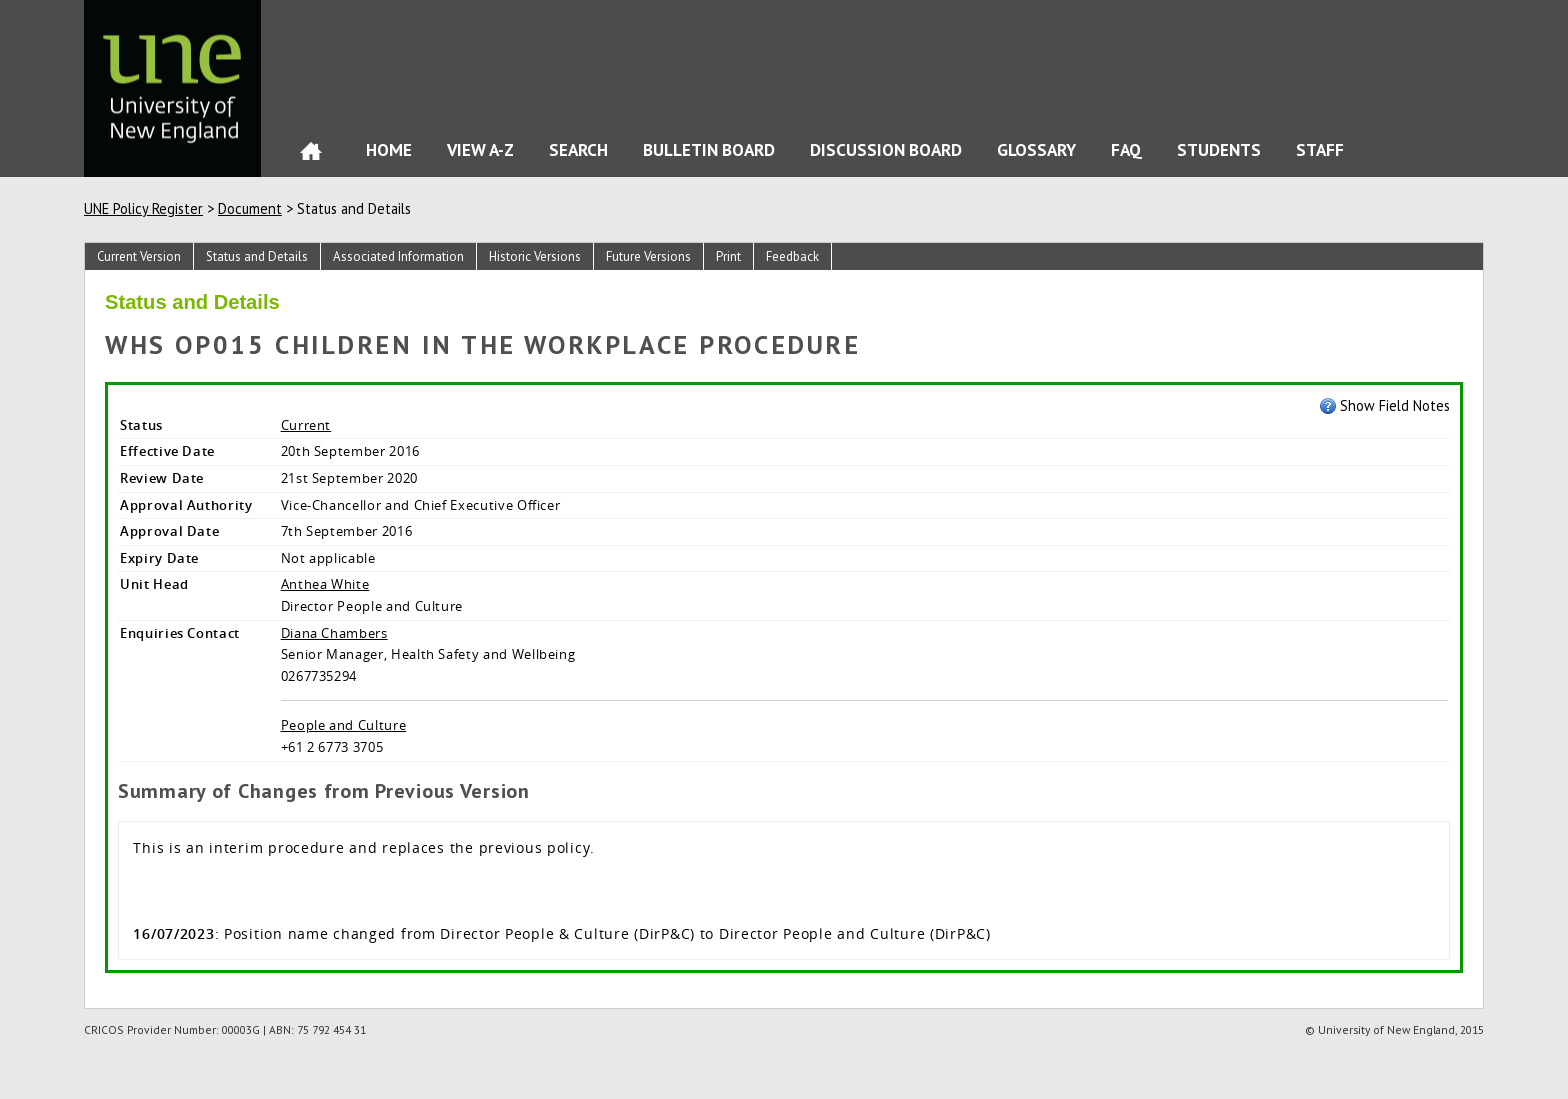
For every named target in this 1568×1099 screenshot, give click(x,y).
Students (1219, 149)
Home (311, 155)
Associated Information (398, 256)
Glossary (1036, 149)
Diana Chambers (334, 633)
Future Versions (648, 256)
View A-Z (480, 149)
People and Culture (344, 725)
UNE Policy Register (143, 208)
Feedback (792, 256)
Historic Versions (535, 256)
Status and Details (257, 256)
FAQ (1126, 149)
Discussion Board (886, 149)
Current (306, 425)
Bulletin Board (709, 149)
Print (728, 256)
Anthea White (325, 584)
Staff (1320, 149)
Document (250, 208)
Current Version (139, 256)
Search (578, 149)
